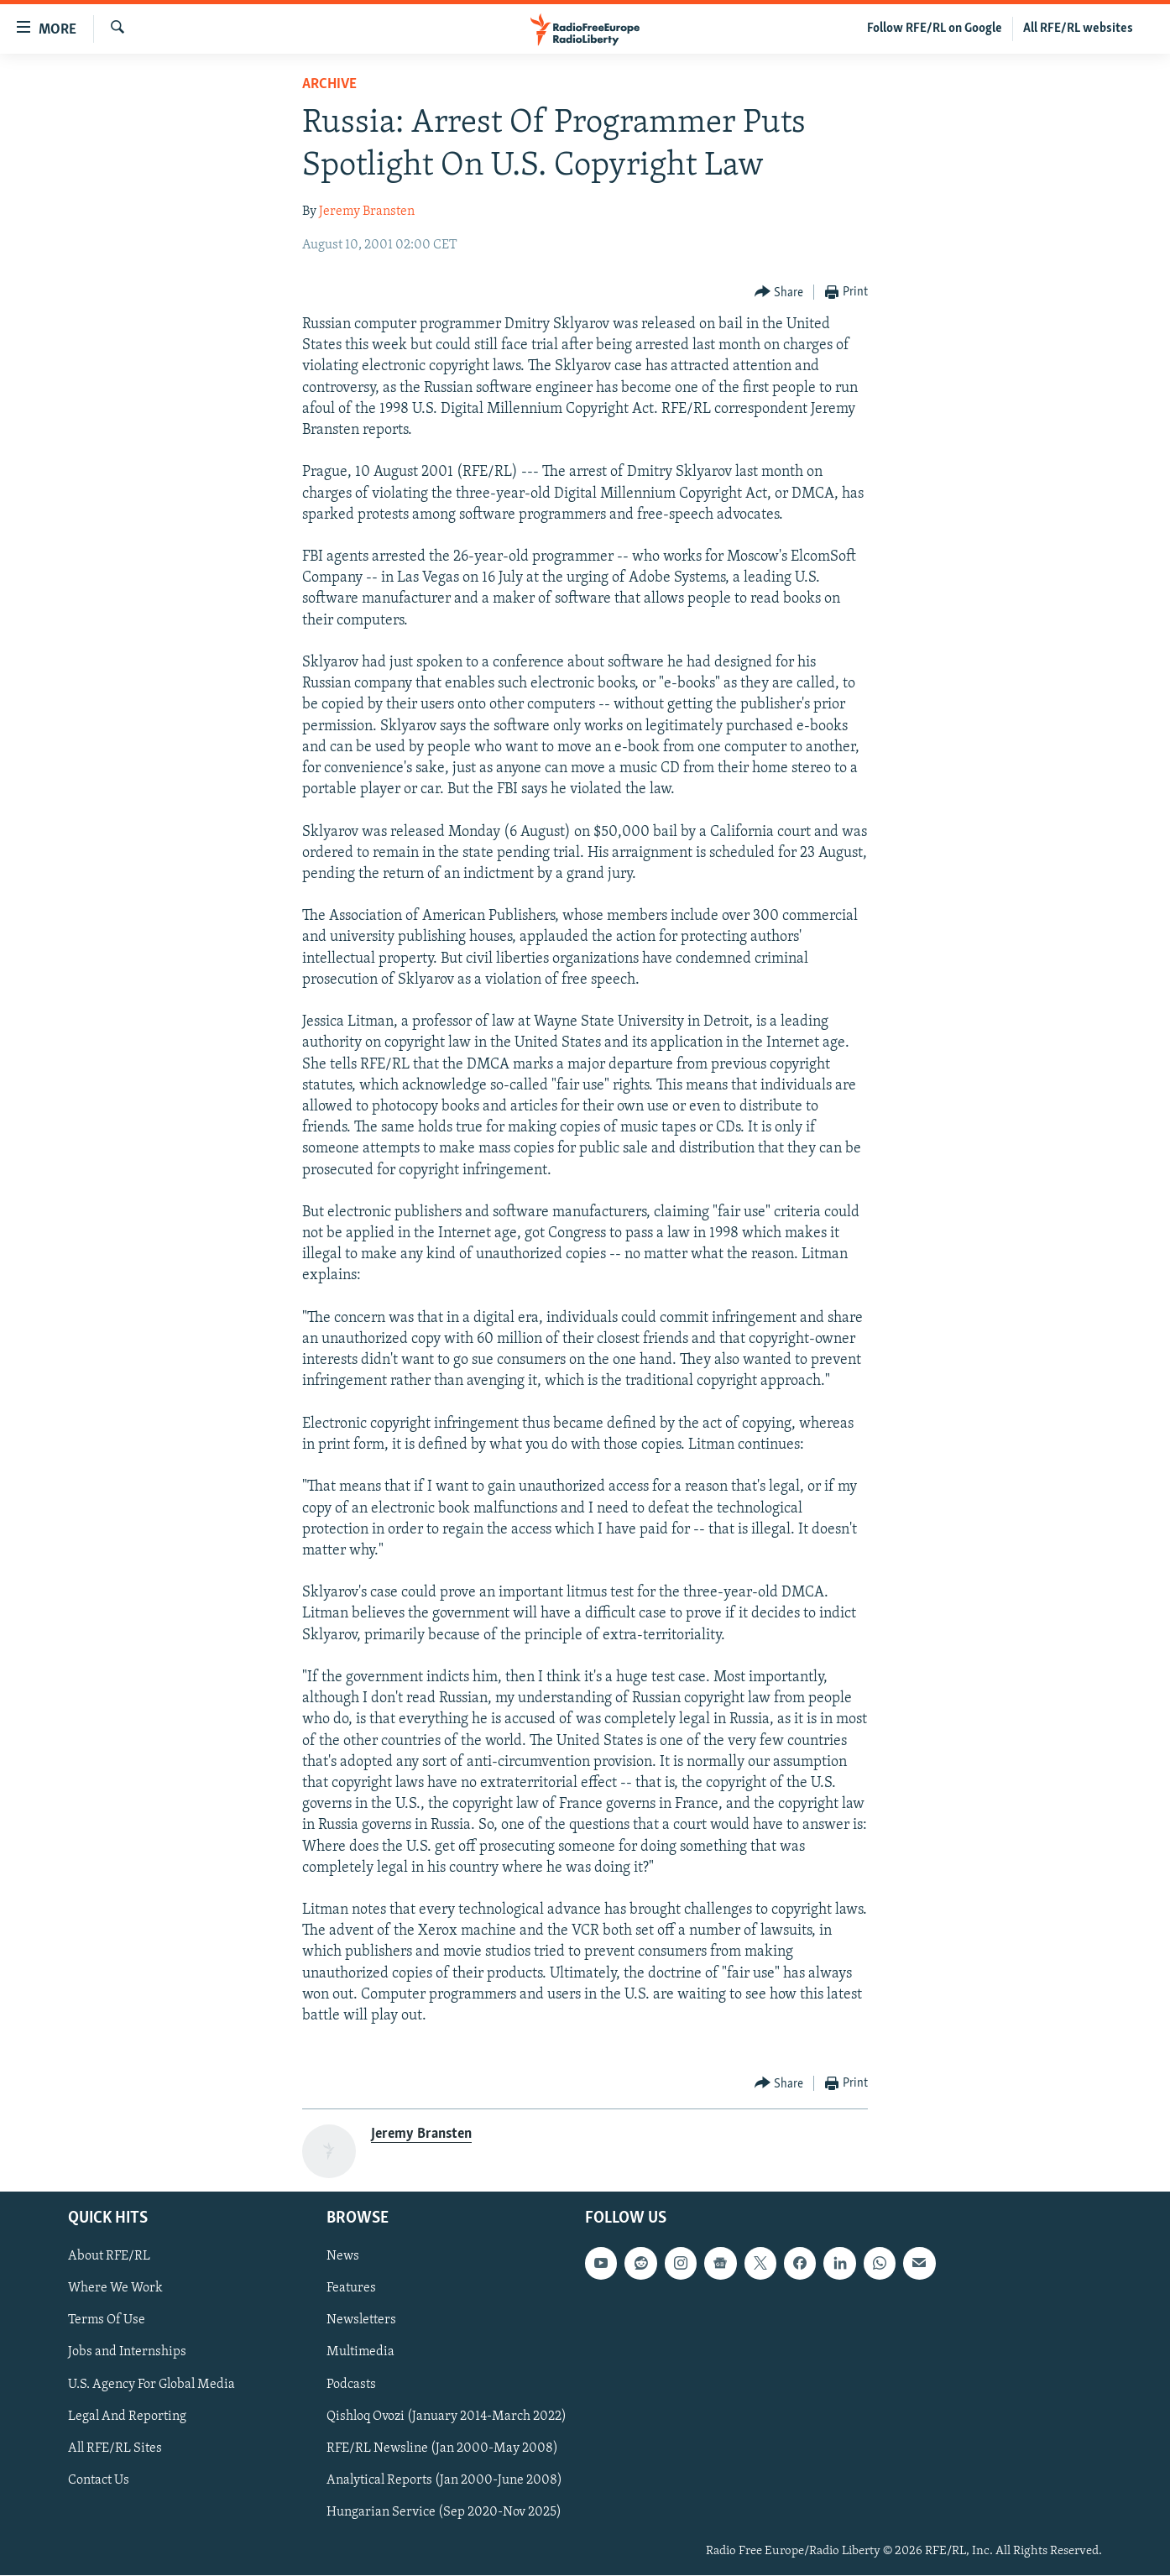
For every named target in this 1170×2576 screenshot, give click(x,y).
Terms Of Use (106, 2321)
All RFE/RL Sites (115, 2448)
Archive (329, 84)
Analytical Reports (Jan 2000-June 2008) (444, 2480)
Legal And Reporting (127, 2416)
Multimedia (360, 2352)
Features (351, 2289)
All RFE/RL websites (1078, 28)
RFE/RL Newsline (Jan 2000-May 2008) (442, 2448)
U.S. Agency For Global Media (151, 2384)
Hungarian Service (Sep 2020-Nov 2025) (443, 2512)
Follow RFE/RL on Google (934, 28)
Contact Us (98, 2480)
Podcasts (351, 2384)
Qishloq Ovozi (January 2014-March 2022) (446, 2416)
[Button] (779, 292)
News (342, 2257)
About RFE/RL (109, 2257)
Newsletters (361, 2321)
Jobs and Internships (127, 2352)
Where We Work (115, 2289)
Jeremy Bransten (367, 211)
